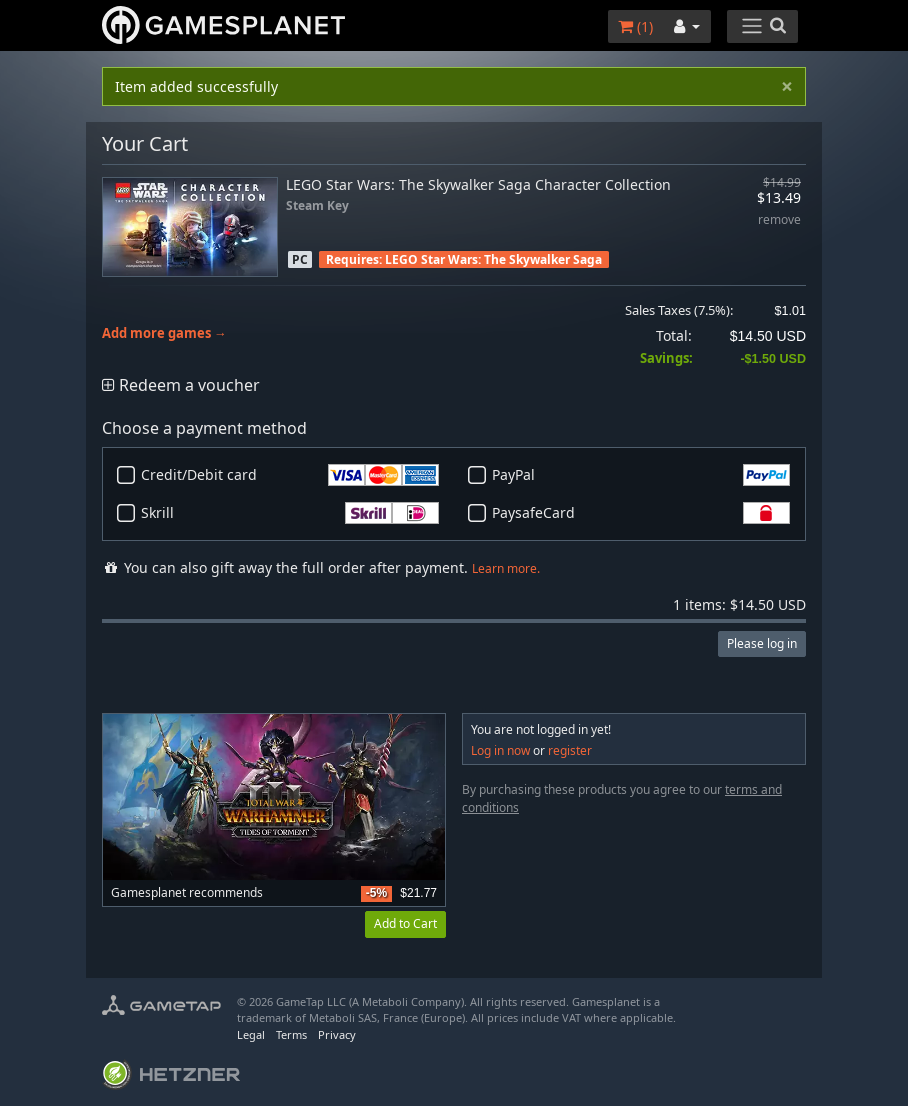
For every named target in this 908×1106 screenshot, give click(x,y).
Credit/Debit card (290, 475)
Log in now (500, 750)
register (570, 750)
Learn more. (506, 568)
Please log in (762, 643)
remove (779, 220)
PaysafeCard (641, 513)
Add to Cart (405, 923)
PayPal (641, 475)
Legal (251, 1034)
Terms (291, 1034)
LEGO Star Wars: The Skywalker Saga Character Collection (478, 184)
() (635, 26)
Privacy (337, 1034)
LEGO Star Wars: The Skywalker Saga (493, 259)
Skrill (290, 513)
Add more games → (164, 333)
